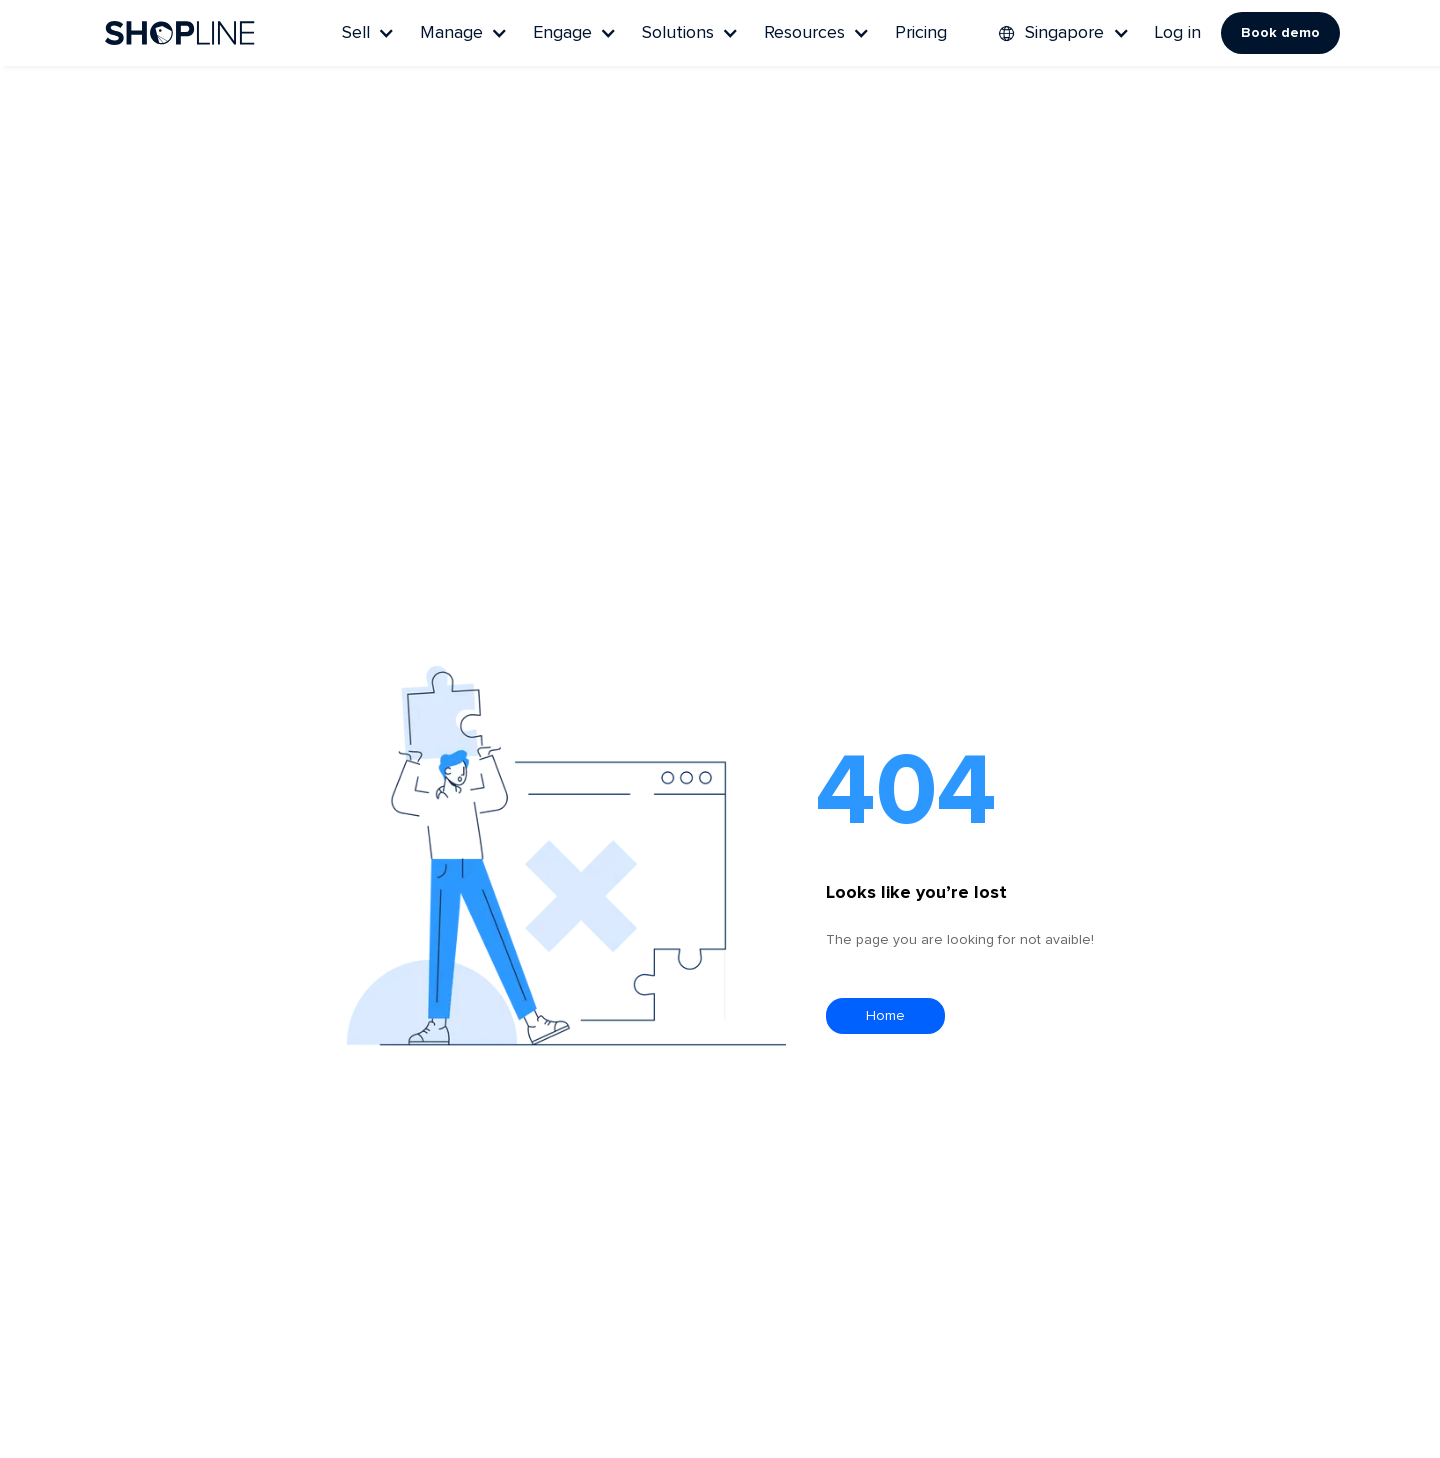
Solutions (678, 33)
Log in (1178, 33)
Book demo (1280, 33)
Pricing (921, 33)
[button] (366, 33)
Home (885, 1016)
